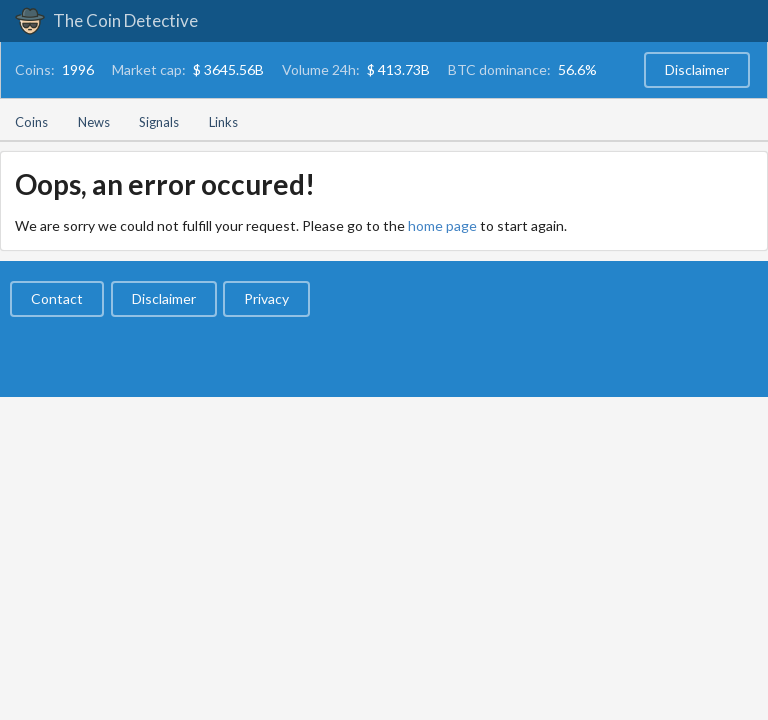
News (94, 122)
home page (442, 225)
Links (223, 122)
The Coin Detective (106, 20)
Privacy (266, 298)
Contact (57, 298)
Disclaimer (697, 69)
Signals (159, 122)
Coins (31, 122)
